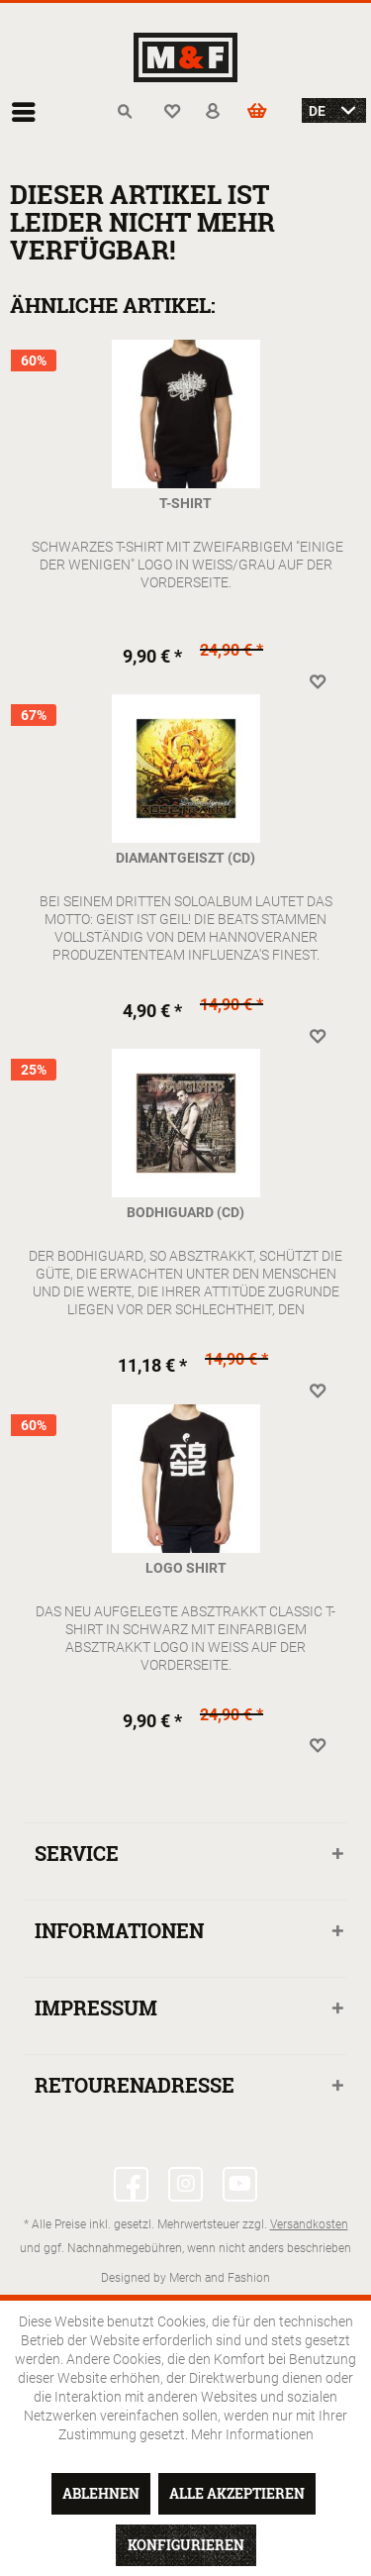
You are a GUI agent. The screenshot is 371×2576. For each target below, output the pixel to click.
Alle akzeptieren (237, 2493)
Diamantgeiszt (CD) (185, 857)
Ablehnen (100, 2493)
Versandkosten (309, 2223)
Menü (24, 104)
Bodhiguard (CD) (185, 1211)
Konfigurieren (186, 2544)
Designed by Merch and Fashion (185, 2277)
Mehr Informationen (252, 2433)
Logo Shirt (186, 1567)
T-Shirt (185, 502)
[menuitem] (28, 112)
